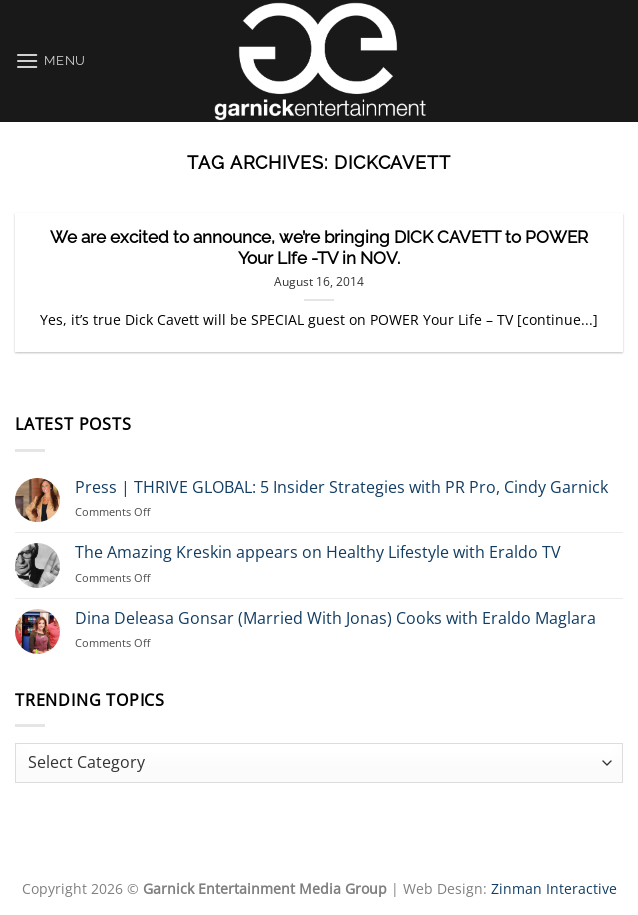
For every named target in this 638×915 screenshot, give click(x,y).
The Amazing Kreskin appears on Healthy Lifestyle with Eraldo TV (318, 552)
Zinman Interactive (554, 888)
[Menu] (50, 60)
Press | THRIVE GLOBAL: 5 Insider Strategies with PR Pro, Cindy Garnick (341, 487)
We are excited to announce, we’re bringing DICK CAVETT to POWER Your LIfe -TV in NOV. (319, 248)
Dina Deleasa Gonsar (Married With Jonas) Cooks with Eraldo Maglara (335, 618)
